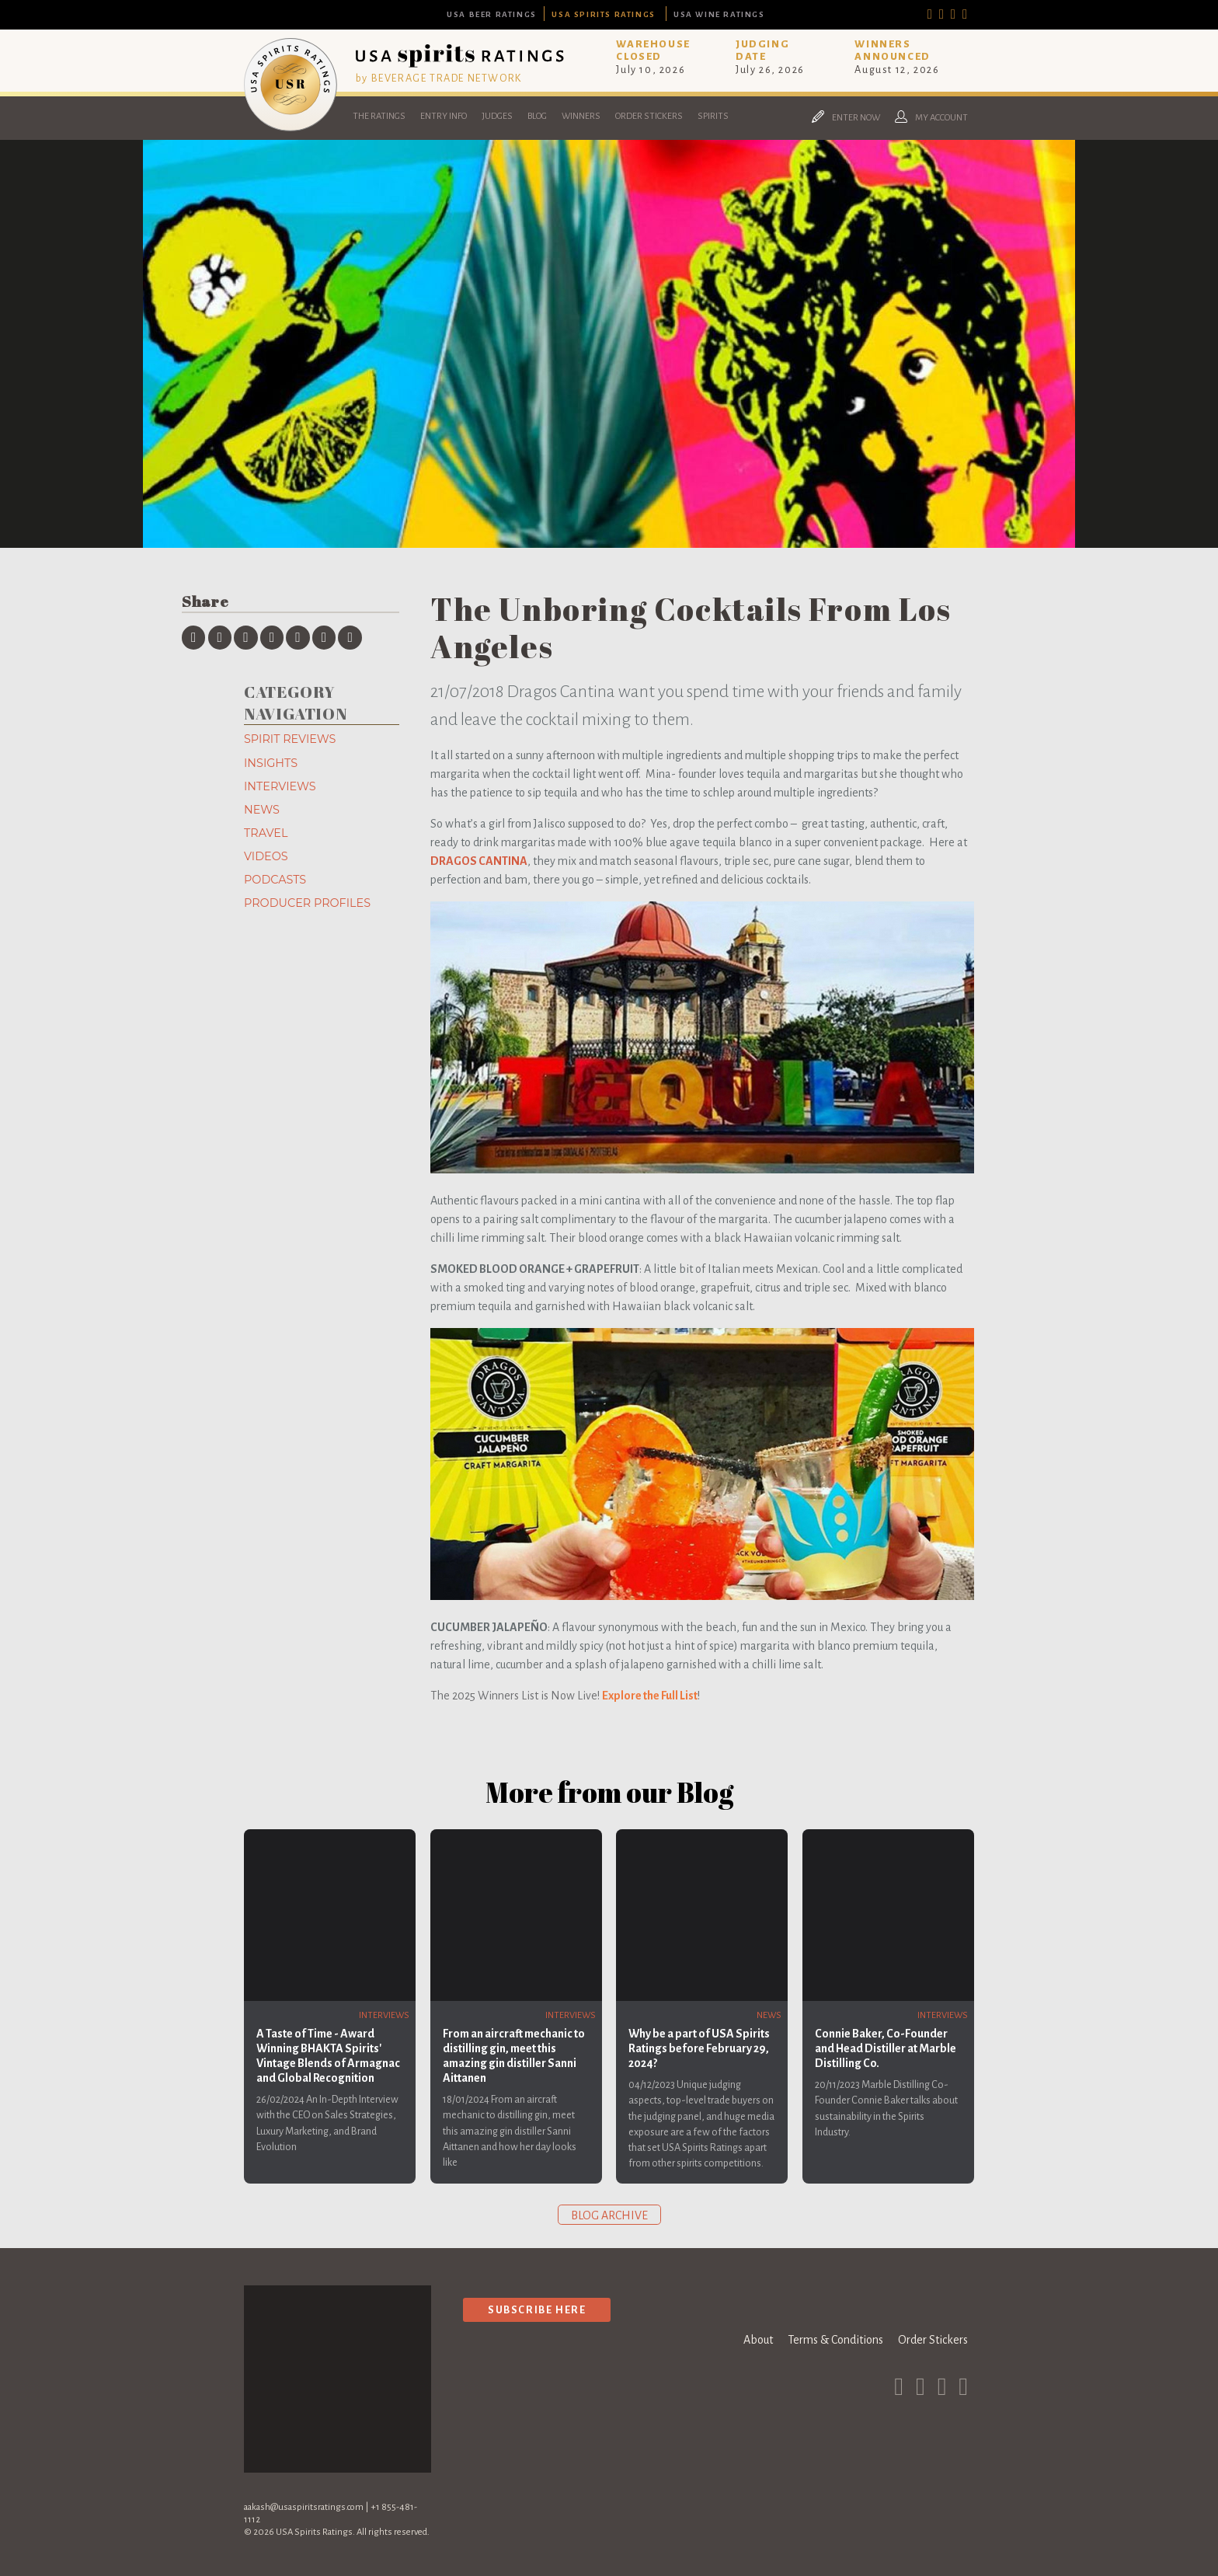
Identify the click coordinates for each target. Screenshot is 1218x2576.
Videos (266, 856)
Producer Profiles (307, 903)
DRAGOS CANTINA (478, 861)
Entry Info (443, 116)
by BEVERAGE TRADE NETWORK (439, 78)
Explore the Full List (650, 1695)
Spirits (713, 116)
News (262, 810)
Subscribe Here (537, 2310)
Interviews (280, 786)
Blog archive (609, 2215)
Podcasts (275, 880)
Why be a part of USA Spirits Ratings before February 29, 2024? (699, 2048)
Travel (265, 833)
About (758, 2340)
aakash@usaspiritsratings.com (304, 2507)
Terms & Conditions (835, 2340)
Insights (271, 763)
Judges (497, 116)
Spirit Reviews (290, 739)
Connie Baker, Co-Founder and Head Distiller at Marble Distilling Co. (885, 2048)
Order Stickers (649, 116)
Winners (581, 116)
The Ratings (379, 116)
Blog (537, 116)
